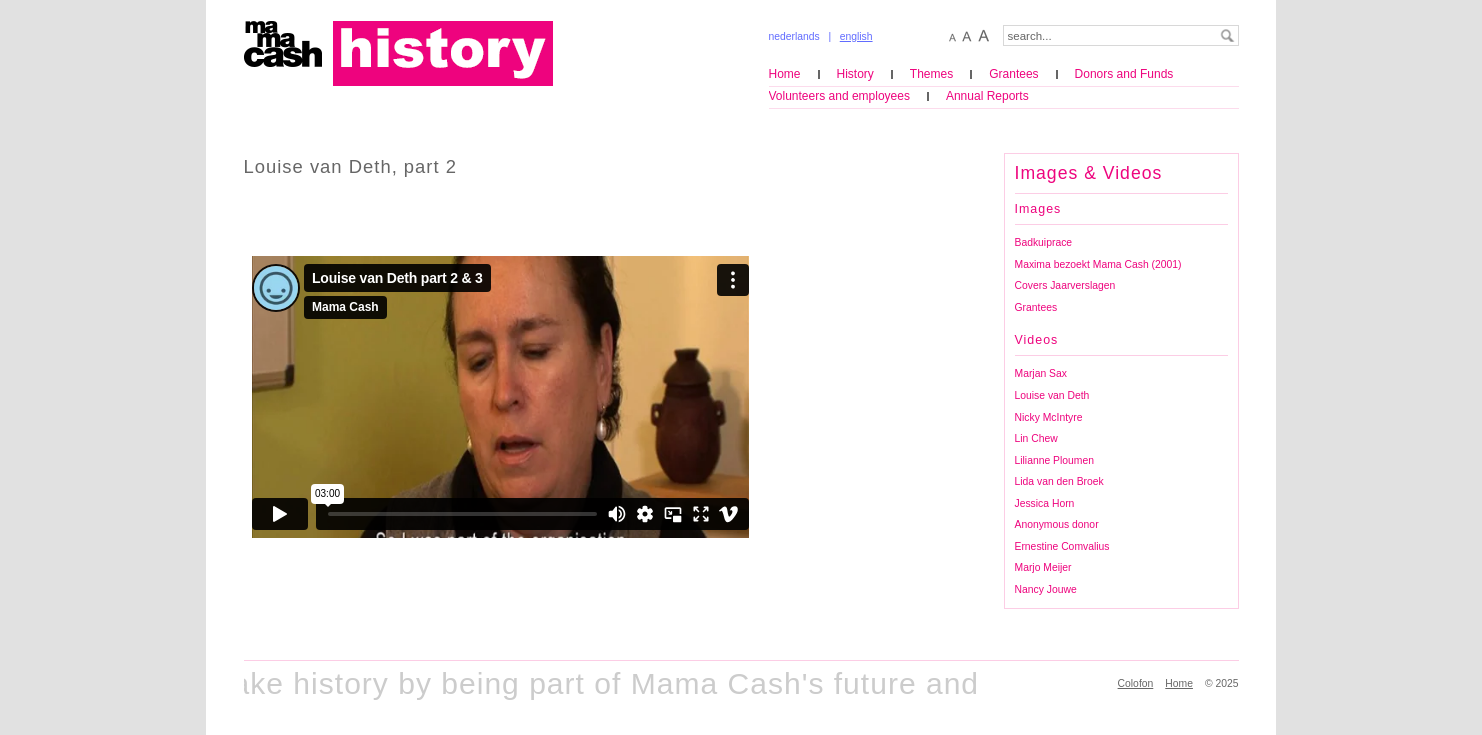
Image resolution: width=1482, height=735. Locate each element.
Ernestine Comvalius (1062, 546)
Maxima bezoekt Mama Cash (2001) (1098, 264)
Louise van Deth (1052, 395)
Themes (931, 74)
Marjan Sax (1041, 373)
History (855, 74)
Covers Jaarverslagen (1065, 285)
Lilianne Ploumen (1054, 460)
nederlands (794, 36)
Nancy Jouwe (1046, 589)
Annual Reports (987, 96)
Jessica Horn (1045, 503)
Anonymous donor (1057, 524)
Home (785, 74)
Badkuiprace (1044, 242)
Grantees (1013, 74)
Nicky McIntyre (1049, 417)
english (856, 36)
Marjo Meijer (1043, 567)
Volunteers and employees (839, 96)
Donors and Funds (1124, 74)
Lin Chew (1036, 438)
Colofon (1136, 683)
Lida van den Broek (1059, 481)
